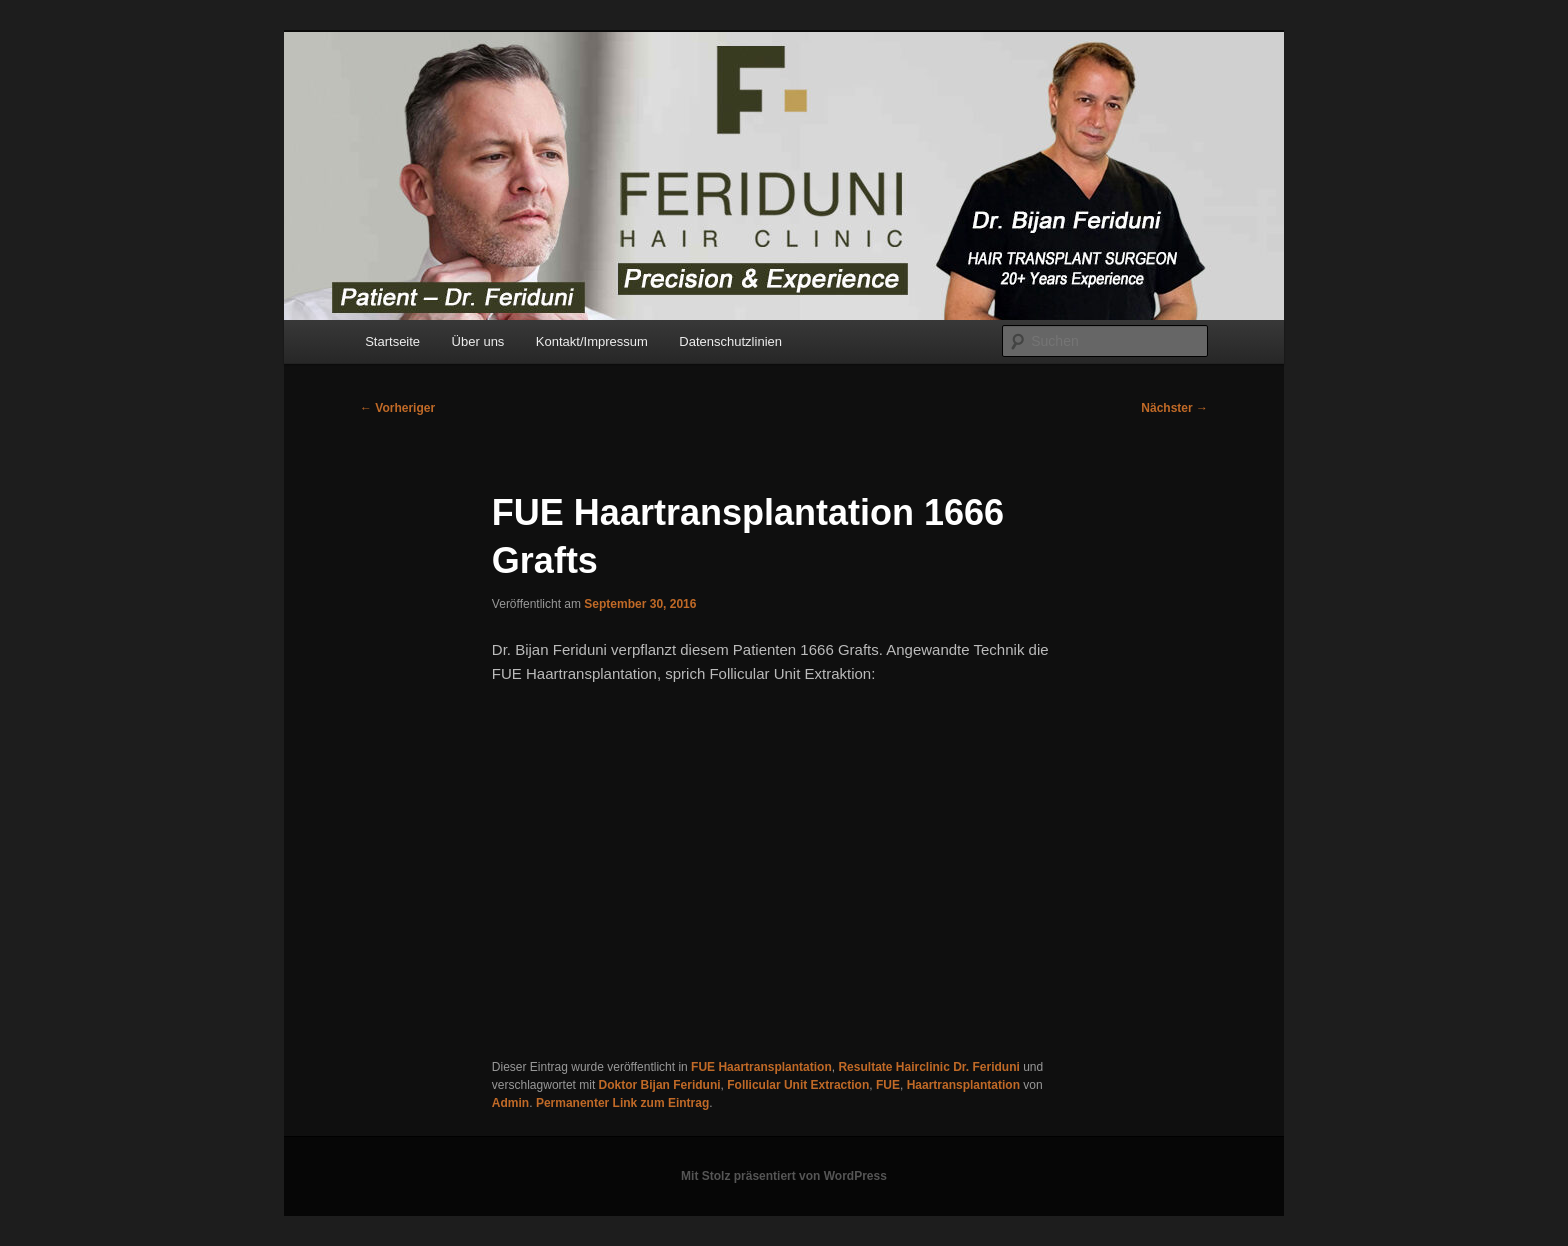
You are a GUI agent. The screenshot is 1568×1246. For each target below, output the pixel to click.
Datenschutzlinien (730, 341)
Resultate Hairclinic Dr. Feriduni (928, 1067)
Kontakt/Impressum (592, 341)
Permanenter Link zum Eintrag (622, 1103)
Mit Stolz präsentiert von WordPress (784, 1176)
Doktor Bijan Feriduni (660, 1085)
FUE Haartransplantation (761, 1067)
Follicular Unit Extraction (798, 1085)
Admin (510, 1103)
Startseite (392, 341)
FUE (888, 1085)
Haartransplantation (963, 1085)
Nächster (1174, 408)
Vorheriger (397, 408)
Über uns (478, 341)
